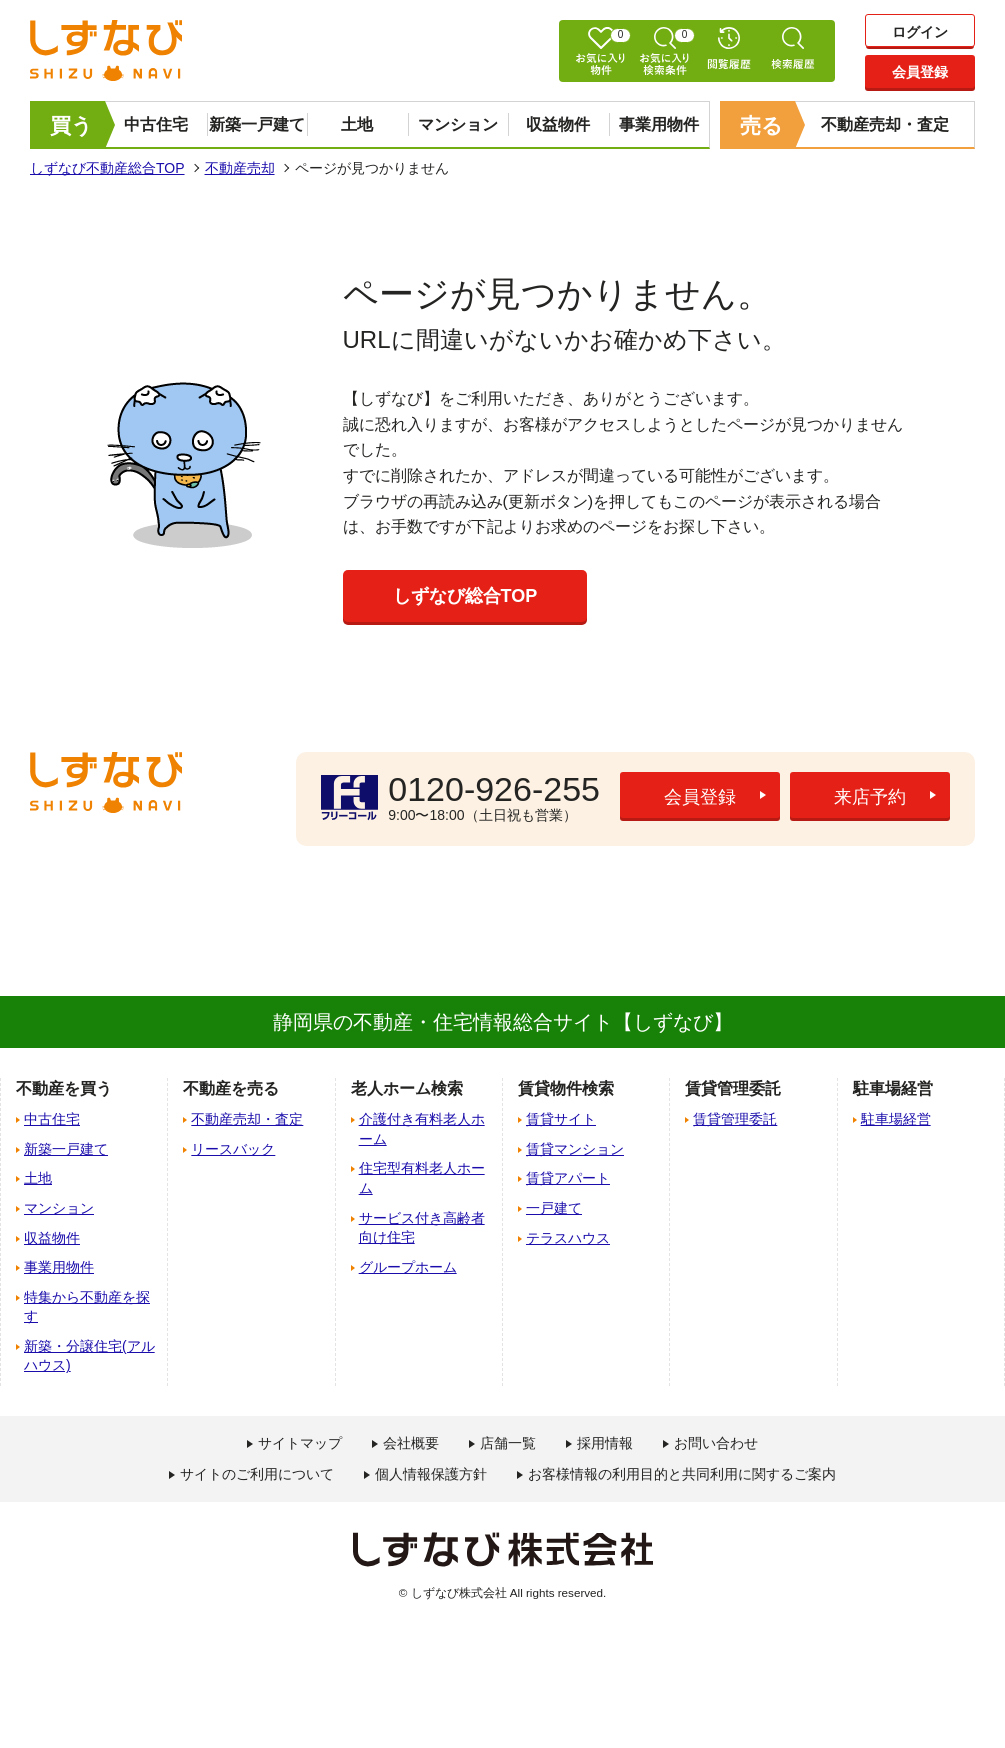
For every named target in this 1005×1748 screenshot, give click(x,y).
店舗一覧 (508, 1443)
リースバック (233, 1149)
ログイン (920, 32)
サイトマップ (300, 1443)
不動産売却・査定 (885, 124)
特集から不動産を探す (87, 1307)
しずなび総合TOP (465, 596)
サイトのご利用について (257, 1474)
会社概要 (411, 1443)
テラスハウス (568, 1238)
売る (761, 125)
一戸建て (554, 1208)
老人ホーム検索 (407, 1088)
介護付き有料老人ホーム (422, 1129)
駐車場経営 (896, 1119)
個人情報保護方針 (431, 1474)
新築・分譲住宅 (89, 1356)
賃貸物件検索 (566, 1088)
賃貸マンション (575, 1149)
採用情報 (605, 1443)
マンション (458, 124)
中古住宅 (156, 124)
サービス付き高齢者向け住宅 (422, 1228)
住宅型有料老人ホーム (422, 1178)
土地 (357, 124)
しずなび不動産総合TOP (107, 168)
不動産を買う (64, 1088)
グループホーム (408, 1267)
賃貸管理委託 (735, 1119)
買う (71, 125)
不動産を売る (231, 1088)
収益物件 (558, 124)
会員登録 (920, 72)
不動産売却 (240, 168)
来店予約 (870, 797)
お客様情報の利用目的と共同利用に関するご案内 (682, 1474)
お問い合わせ (716, 1443)
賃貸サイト (561, 1119)
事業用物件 (659, 124)
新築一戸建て (257, 124)
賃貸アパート (568, 1178)
